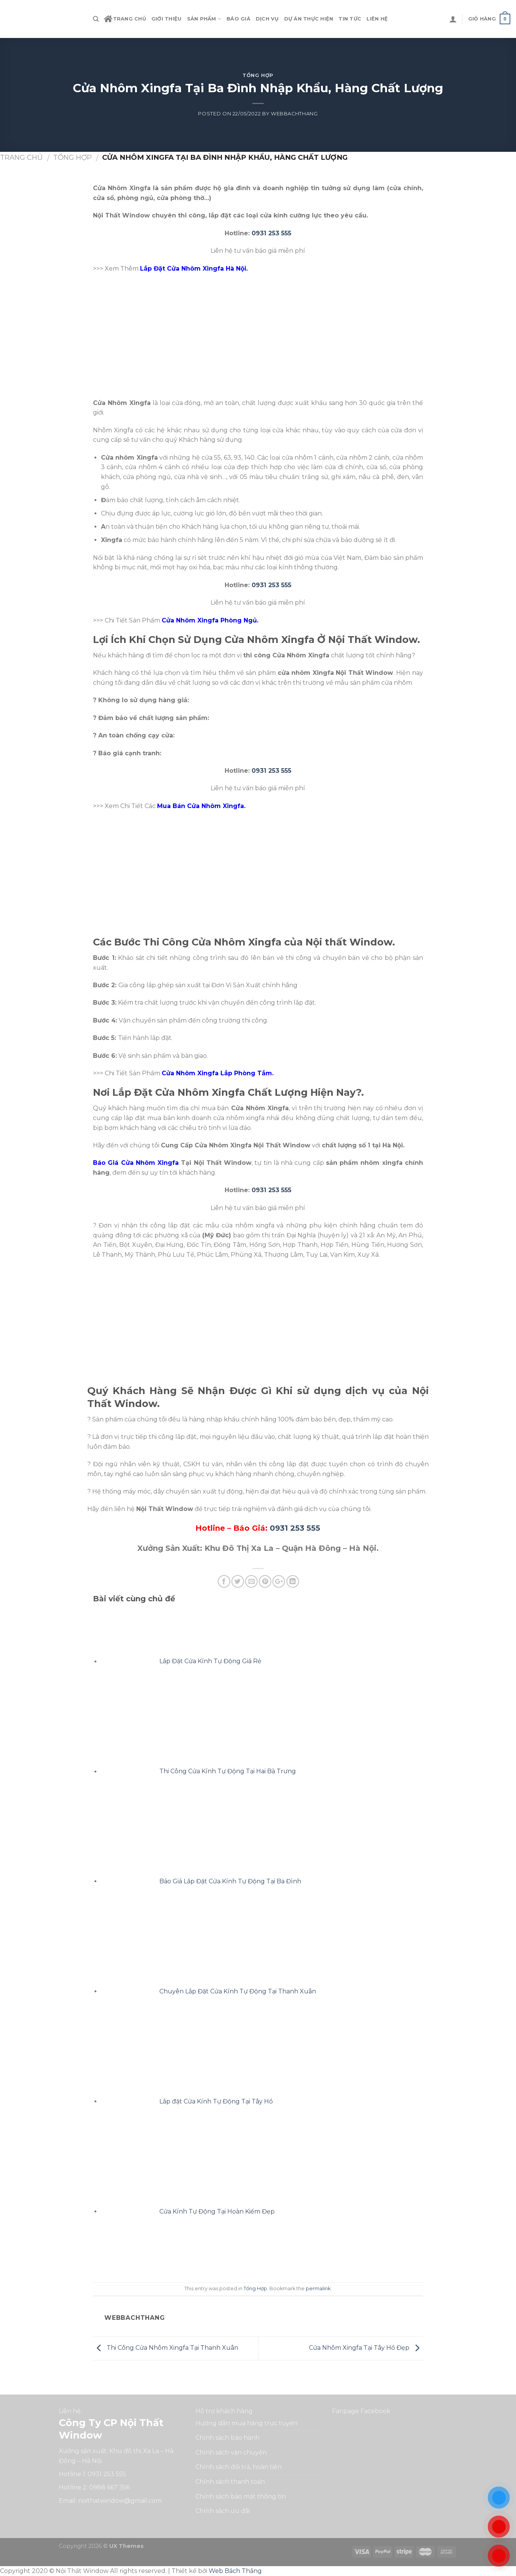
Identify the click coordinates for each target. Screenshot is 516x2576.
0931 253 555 (271, 233)
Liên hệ (377, 19)
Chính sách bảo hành (227, 2437)
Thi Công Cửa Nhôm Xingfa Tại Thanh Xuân (165, 2348)
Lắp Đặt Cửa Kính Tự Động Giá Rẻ (210, 1661)
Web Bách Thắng (235, 2570)
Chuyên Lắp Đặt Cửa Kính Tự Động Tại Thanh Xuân (237, 1991)
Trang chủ (125, 19)
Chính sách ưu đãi (222, 2511)
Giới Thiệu (166, 19)
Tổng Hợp (258, 75)
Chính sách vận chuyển (231, 2452)
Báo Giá (238, 19)
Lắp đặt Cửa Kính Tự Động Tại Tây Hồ (216, 2101)
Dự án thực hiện (309, 19)
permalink (318, 2288)
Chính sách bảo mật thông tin (240, 2496)
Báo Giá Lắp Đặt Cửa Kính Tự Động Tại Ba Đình (230, 1881)
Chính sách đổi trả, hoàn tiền (238, 2466)
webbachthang (294, 114)
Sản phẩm (204, 18)
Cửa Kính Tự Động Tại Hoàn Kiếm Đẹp (217, 2211)
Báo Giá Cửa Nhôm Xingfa (136, 1162)
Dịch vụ (267, 19)
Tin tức (349, 19)
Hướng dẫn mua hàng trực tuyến (246, 2423)
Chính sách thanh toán (230, 2481)
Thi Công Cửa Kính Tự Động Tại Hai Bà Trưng (227, 1771)
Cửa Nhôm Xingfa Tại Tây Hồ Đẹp (366, 2348)
